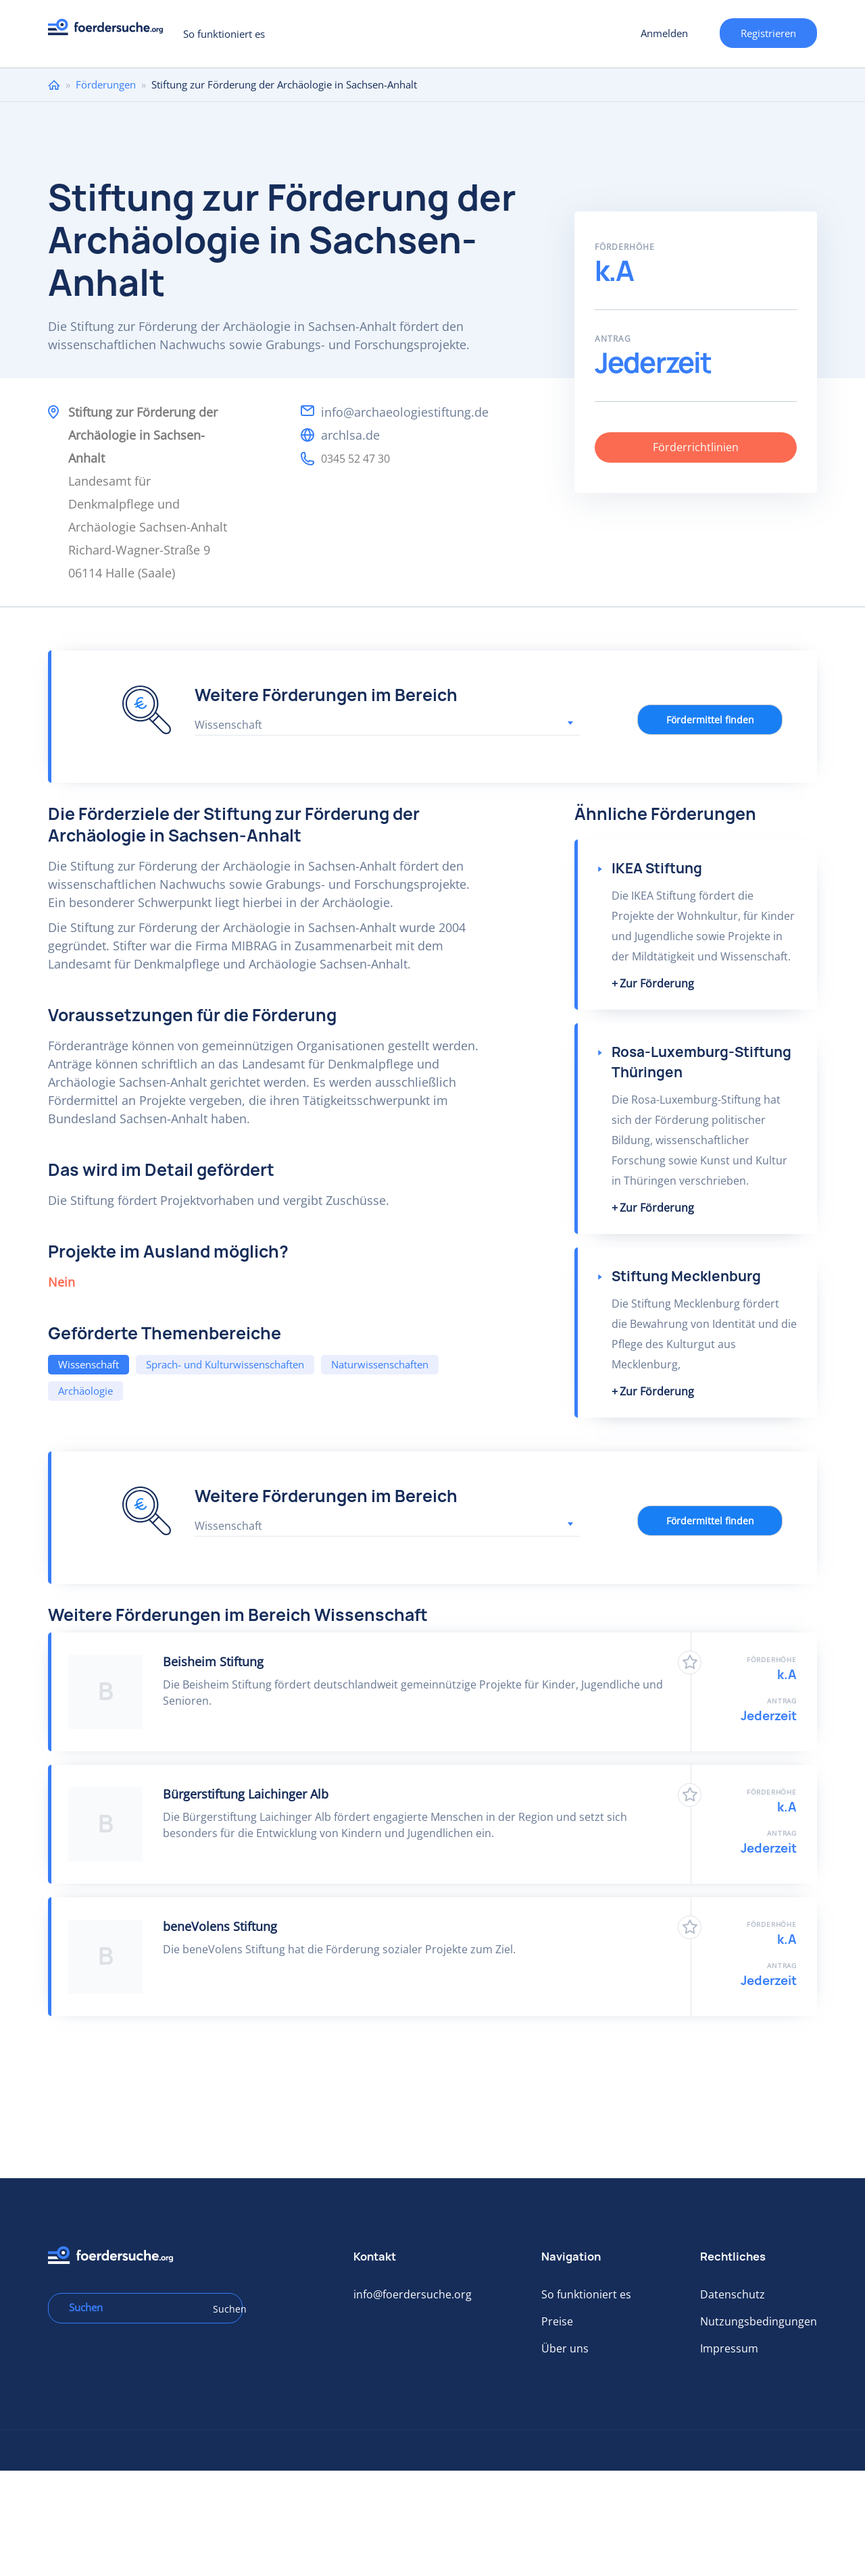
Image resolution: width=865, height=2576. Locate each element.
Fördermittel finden (710, 719)
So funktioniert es (224, 34)
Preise (557, 2321)
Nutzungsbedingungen (758, 2321)
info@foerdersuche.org (412, 2294)
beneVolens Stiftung (220, 1926)
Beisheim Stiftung (213, 1661)
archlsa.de (350, 435)
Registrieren (768, 33)
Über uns (565, 2348)
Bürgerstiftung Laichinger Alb (245, 1794)
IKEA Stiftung (657, 868)
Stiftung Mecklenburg (686, 1276)
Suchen (223, 2308)
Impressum (729, 2348)
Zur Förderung (657, 983)
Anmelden (664, 33)
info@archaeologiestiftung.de (405, 412)
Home (54, 85)
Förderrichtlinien (696, 447)
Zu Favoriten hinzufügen (689, 1662)
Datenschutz (732, 2294)
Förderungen (106, 84)
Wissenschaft (88, 1364)
